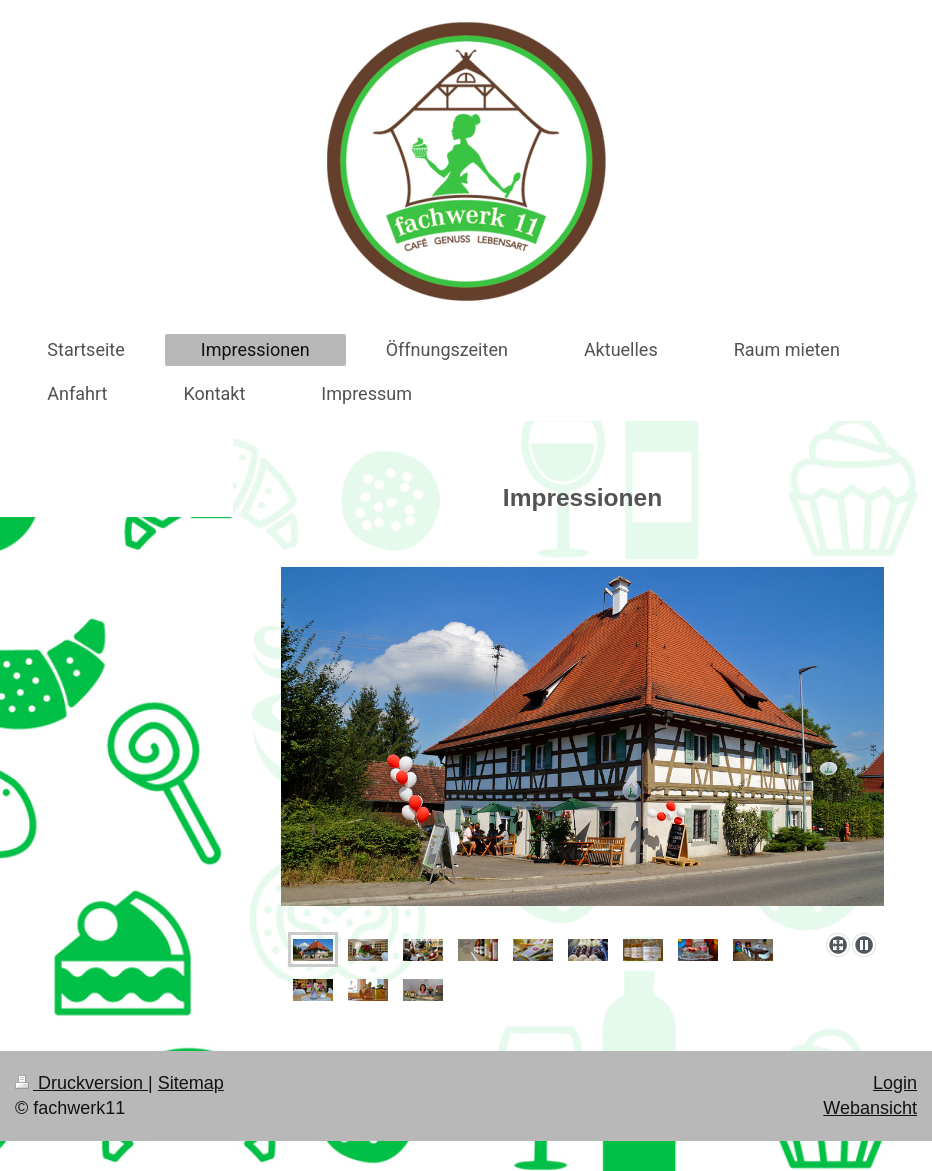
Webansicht (870, 1108)
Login (895, 1083)
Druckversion (81, 1083)
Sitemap (191, 1083)
